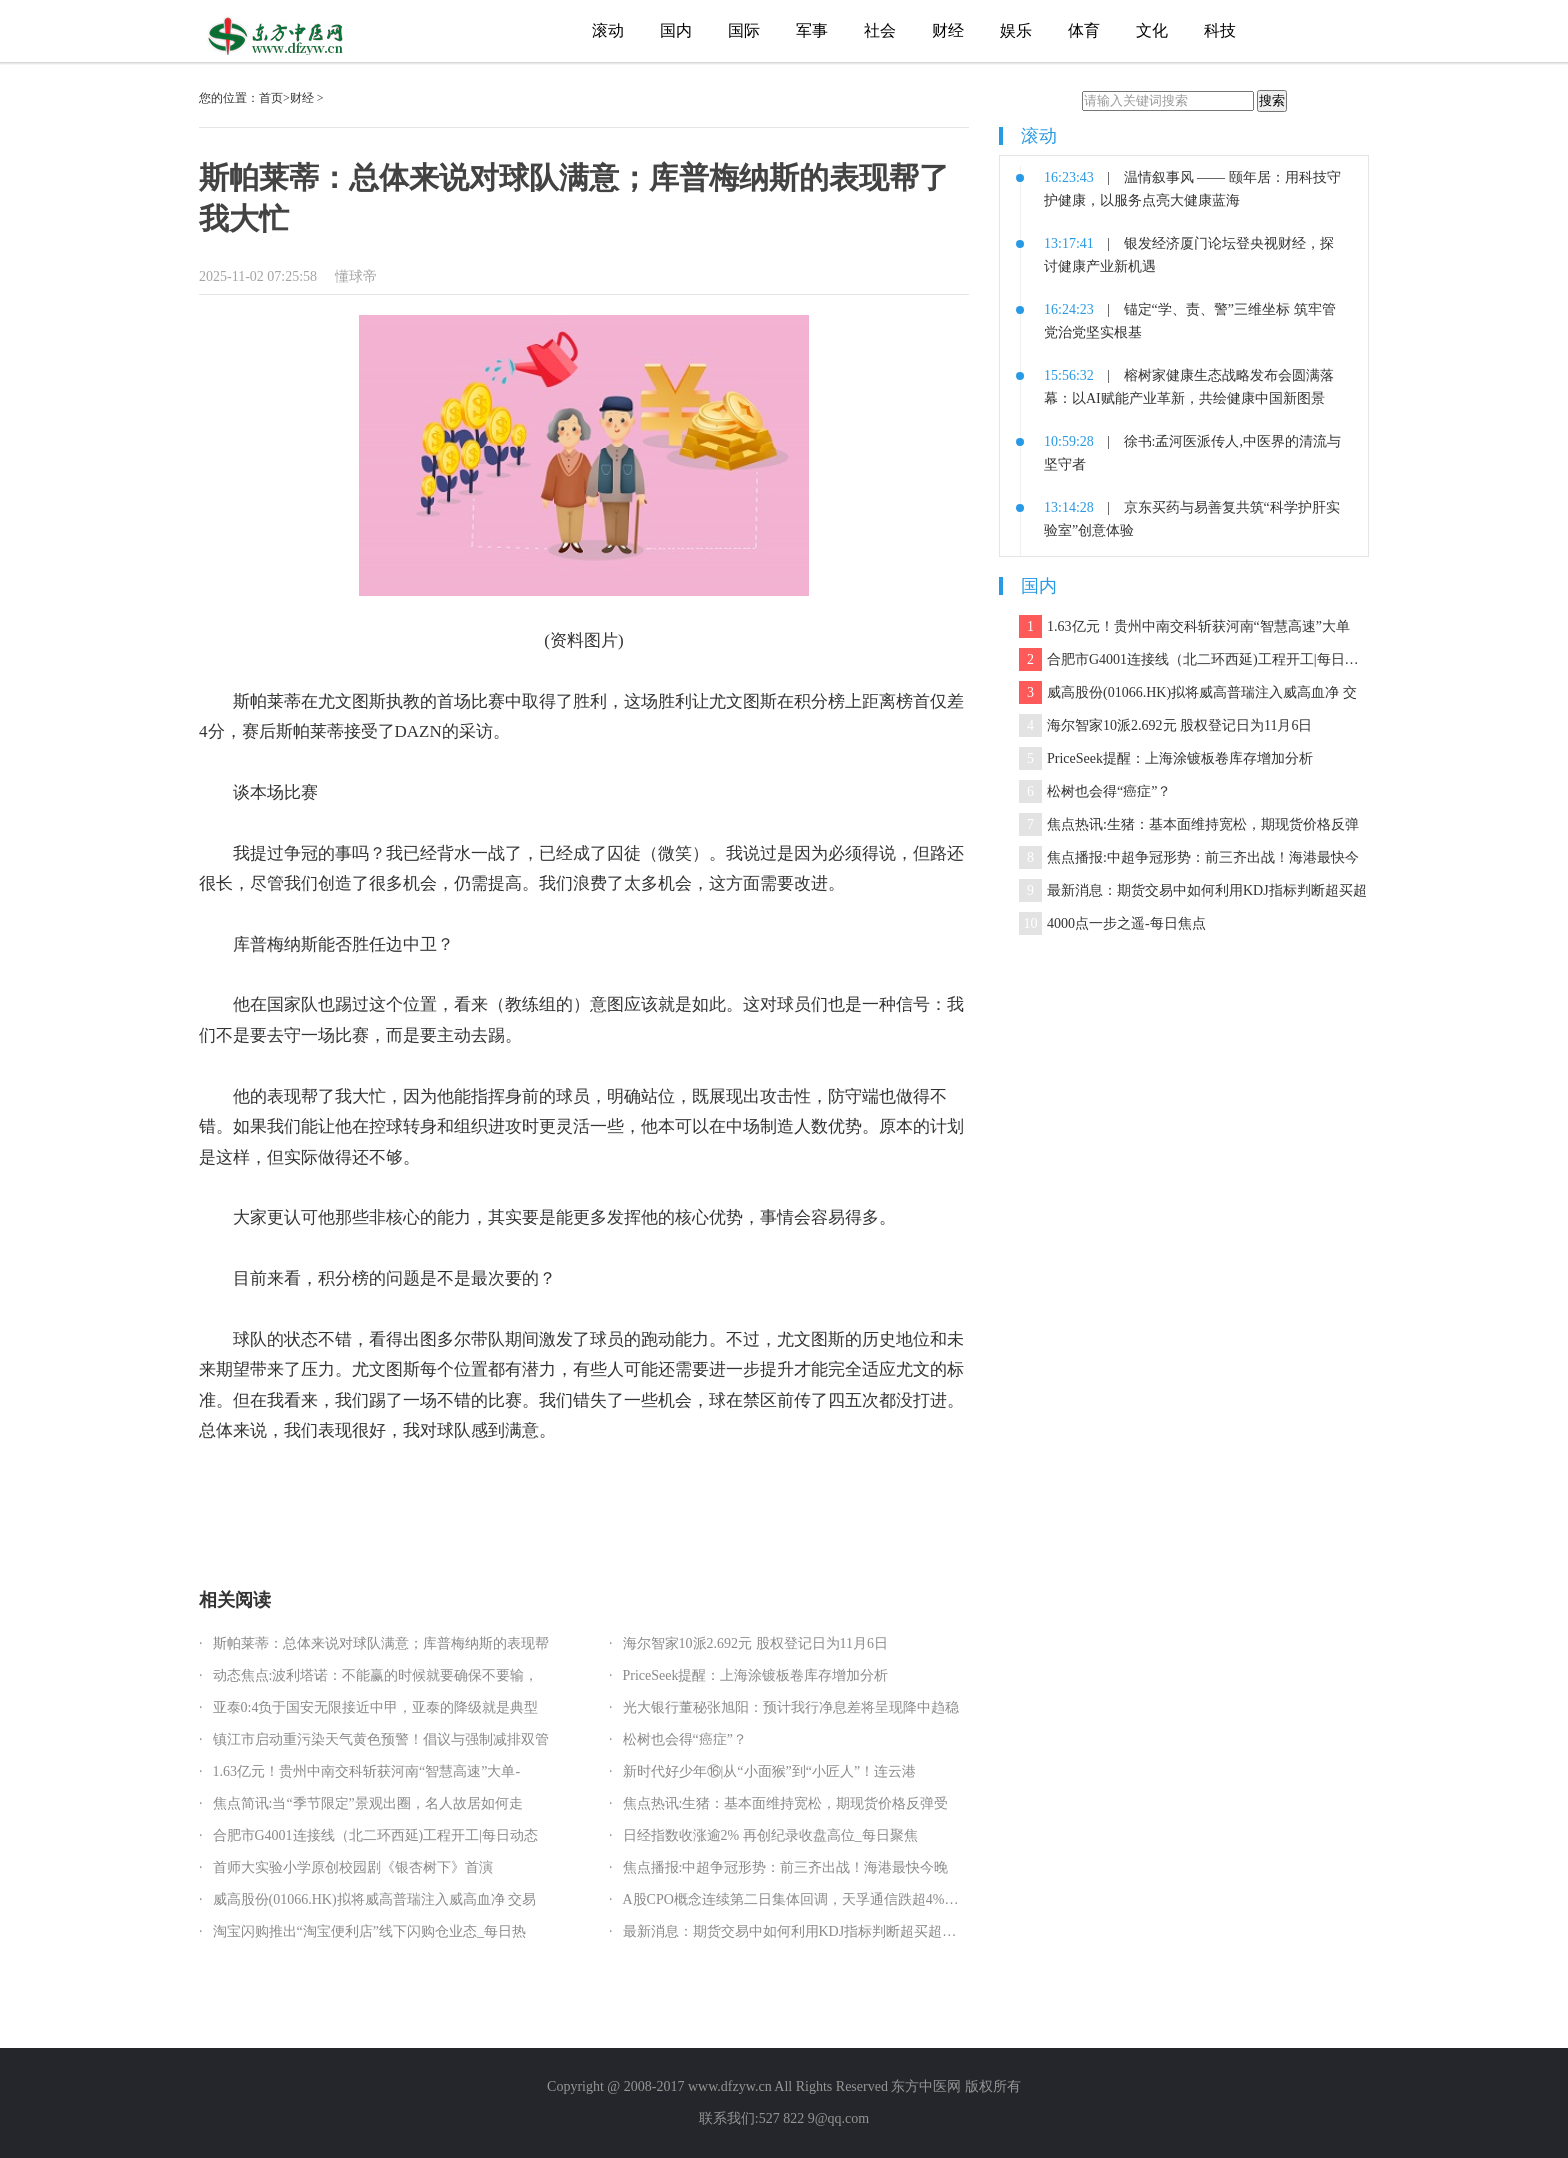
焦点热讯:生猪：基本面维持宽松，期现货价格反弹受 (786, 1803)
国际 (744, 30)
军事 (812, 30)
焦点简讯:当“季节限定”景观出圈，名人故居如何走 (368, 1803)
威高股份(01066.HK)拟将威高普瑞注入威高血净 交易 (375, 1899)
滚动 (608, 30)
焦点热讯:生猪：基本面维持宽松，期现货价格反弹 (1189, 824)
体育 (1084, 30)
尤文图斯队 (400, 1493)
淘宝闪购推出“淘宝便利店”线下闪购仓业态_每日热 (369, 1931)
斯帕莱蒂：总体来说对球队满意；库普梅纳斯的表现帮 (381, 1643)
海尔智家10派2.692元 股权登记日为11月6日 (755, 1643)
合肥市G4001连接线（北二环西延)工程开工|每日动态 (376, 1835)
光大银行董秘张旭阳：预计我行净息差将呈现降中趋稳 (791, 1707)
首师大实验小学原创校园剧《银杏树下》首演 (353, 1867)
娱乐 (1016, 30)
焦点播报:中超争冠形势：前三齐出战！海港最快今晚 (786, 1867)
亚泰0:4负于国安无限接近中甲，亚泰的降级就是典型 (376, 1707)
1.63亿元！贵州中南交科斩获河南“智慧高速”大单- (367, 1771)
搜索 (1272, 100)
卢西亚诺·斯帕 (471, 1493)
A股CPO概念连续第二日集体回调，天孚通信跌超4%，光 (798, 1899)
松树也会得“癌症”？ (685, 1739)
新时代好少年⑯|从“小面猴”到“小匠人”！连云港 (770, 1771)
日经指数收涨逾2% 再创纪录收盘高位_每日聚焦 (770, 1835)
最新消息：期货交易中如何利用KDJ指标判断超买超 (1193, 890)
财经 (948, 30)
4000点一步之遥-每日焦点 (1112, 923)
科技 (1220, 30)
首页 (271, 98)
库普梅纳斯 (335, 1493)
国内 (676, 30)
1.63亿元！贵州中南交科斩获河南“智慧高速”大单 (1184, 626)
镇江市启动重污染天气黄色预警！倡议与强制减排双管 (381, 1739)
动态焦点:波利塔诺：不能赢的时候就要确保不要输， (376, 1675)
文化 (1152, 30)
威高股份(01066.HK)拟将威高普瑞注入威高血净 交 (1188, 692)
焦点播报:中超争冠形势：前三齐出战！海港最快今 (1189, 857)
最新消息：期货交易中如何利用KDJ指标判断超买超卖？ (797, 1931)
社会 (880, 30)
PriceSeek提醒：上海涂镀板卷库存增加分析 (756, 1675)
